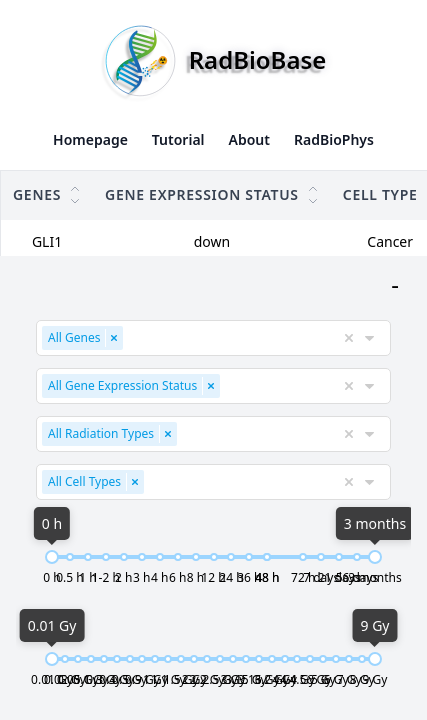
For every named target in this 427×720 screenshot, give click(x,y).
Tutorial (178, 139)
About (249, 139)
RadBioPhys (334, 139)
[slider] (38, 560)
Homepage (90, 139)
